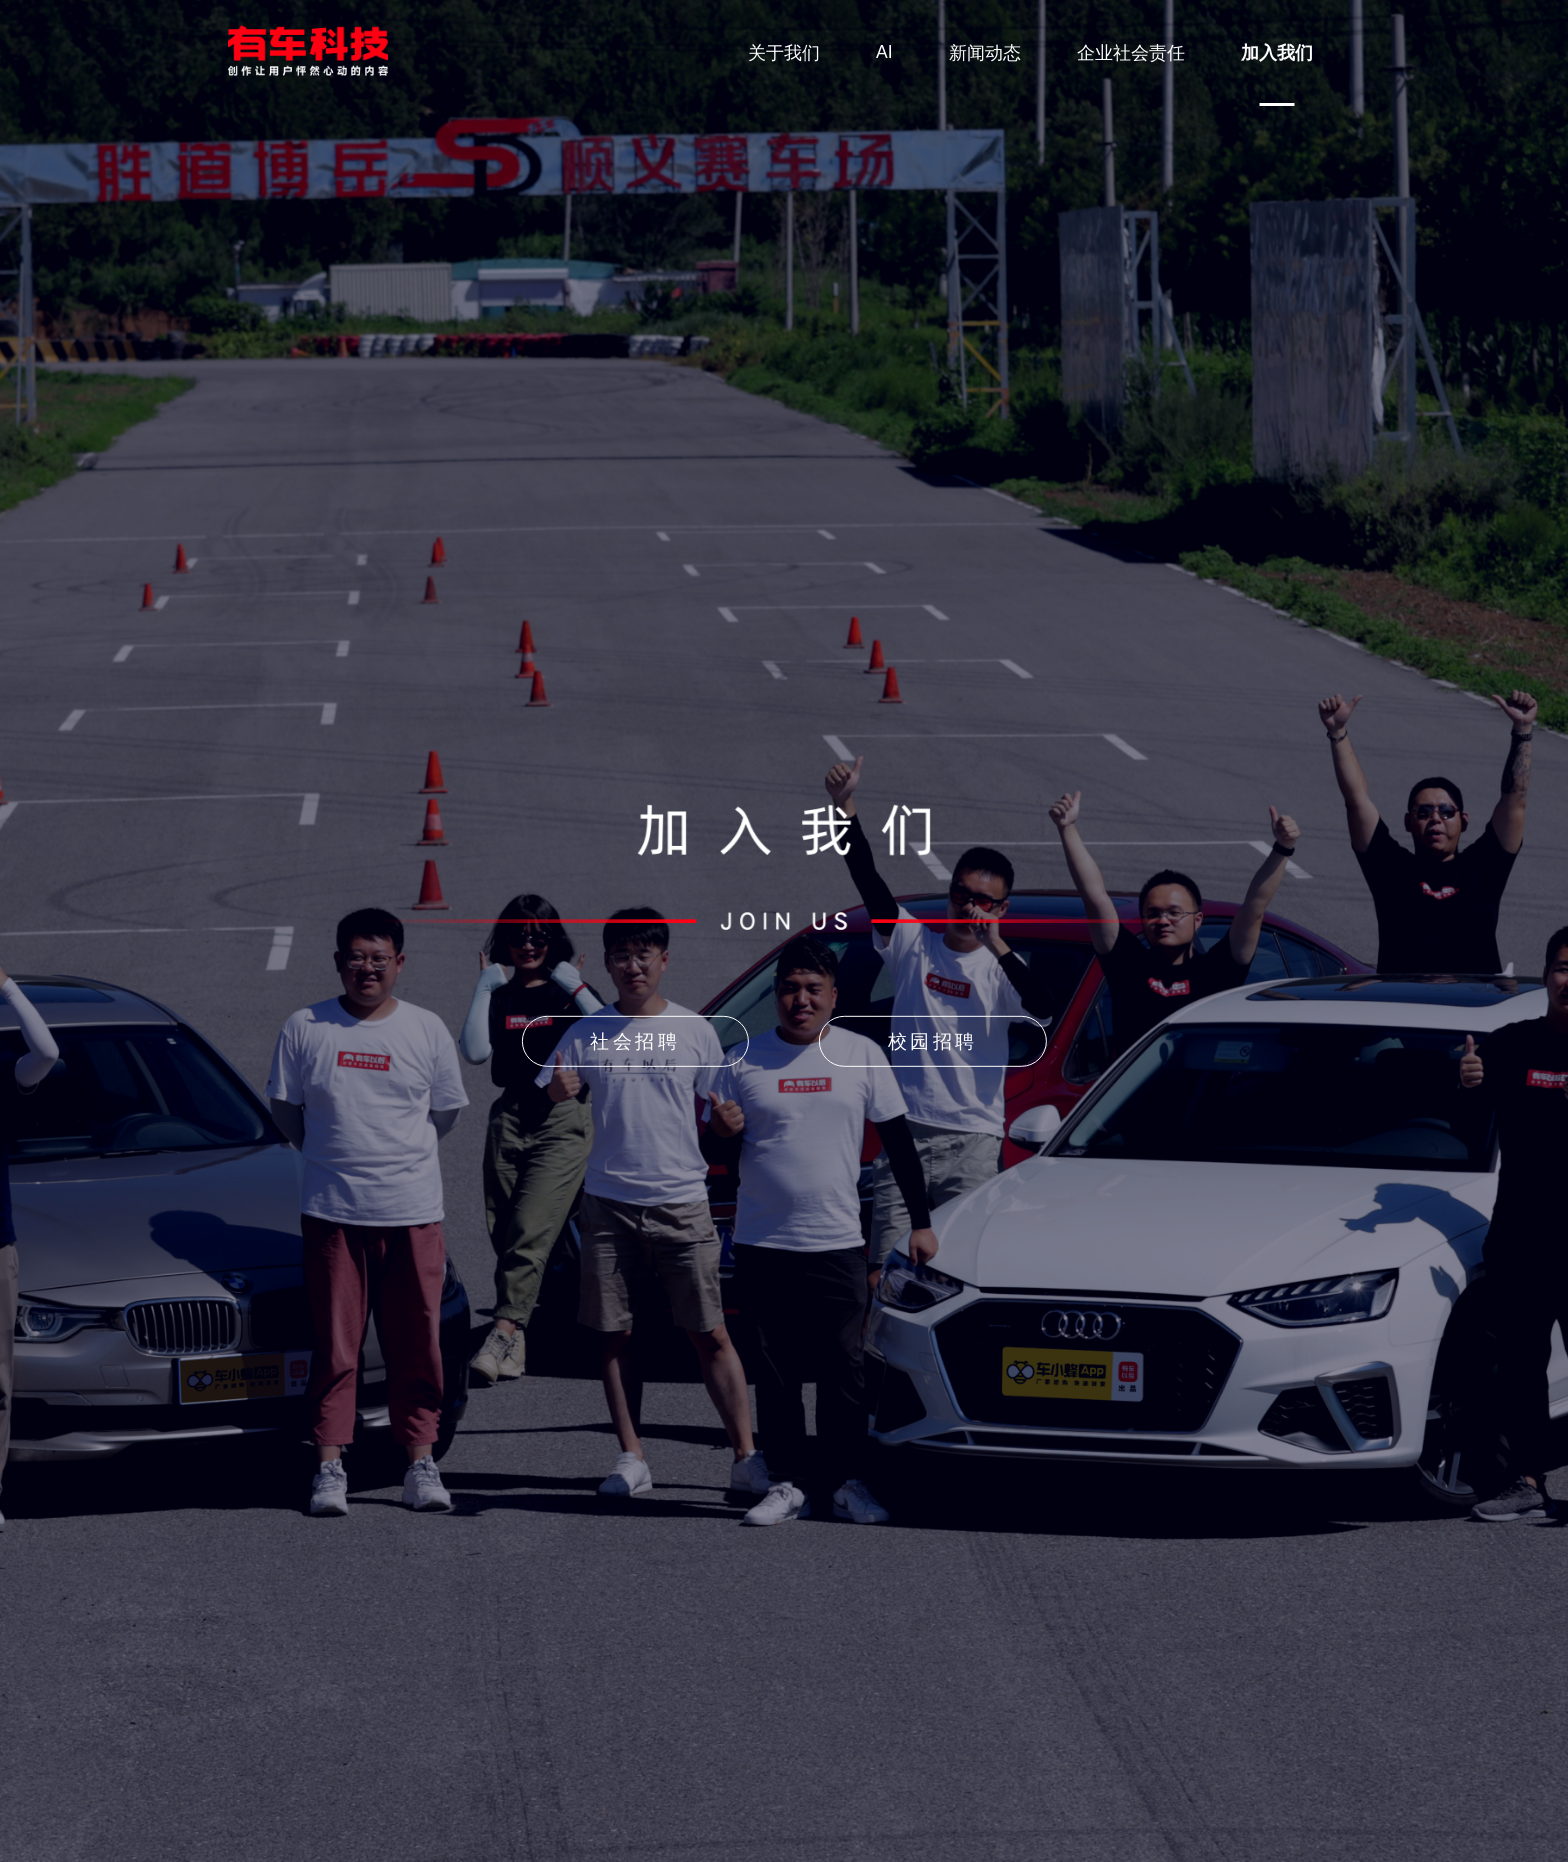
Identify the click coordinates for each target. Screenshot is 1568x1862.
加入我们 (1277, 53)
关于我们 (784, 53)
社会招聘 (635, 1041)
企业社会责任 (1131, 53)
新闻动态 (985, 53)
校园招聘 (933, 1041)
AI (884, 52)
